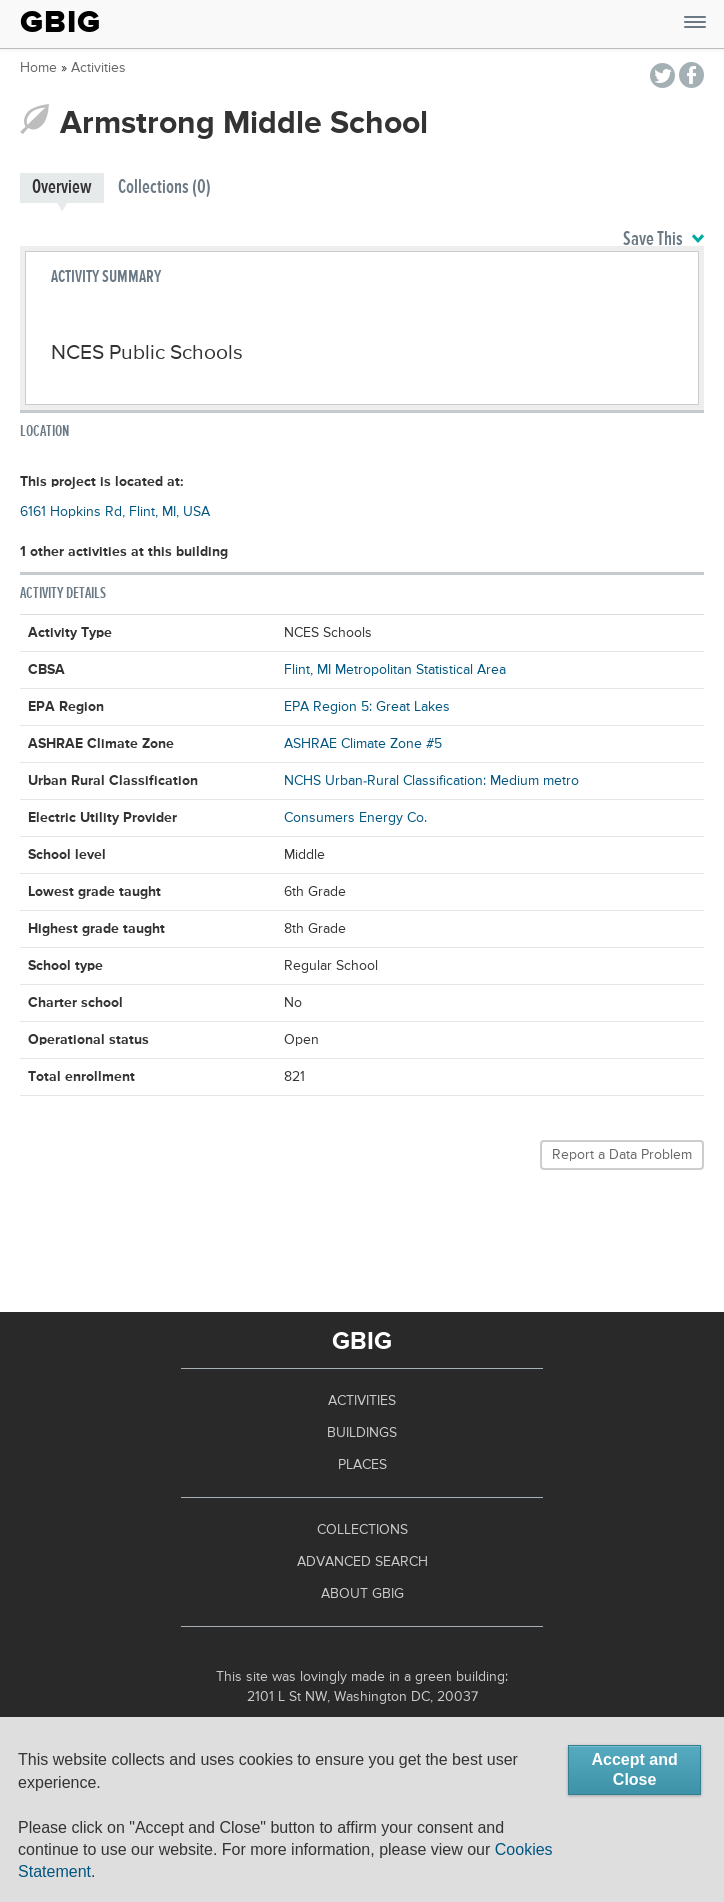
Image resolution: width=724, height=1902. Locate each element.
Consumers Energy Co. (355, 818)
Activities (98, 68)
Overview (62, 187)
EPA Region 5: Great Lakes (367, 707)
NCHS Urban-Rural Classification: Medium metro (431, 781)
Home (38, 68)
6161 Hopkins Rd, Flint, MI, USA (115, 512)
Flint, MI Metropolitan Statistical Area (395, 670)
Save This (663, 240)
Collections (362, 1530)
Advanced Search (362, 1562)
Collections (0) (164, 187)
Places (362, 1465)
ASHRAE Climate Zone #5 (363, 744)
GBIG (60, 22)
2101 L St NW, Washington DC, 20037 (362, 1697)
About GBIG (362, 1594)
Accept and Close (634, 1769)
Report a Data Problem (622, 1155)
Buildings (362, 1433)
